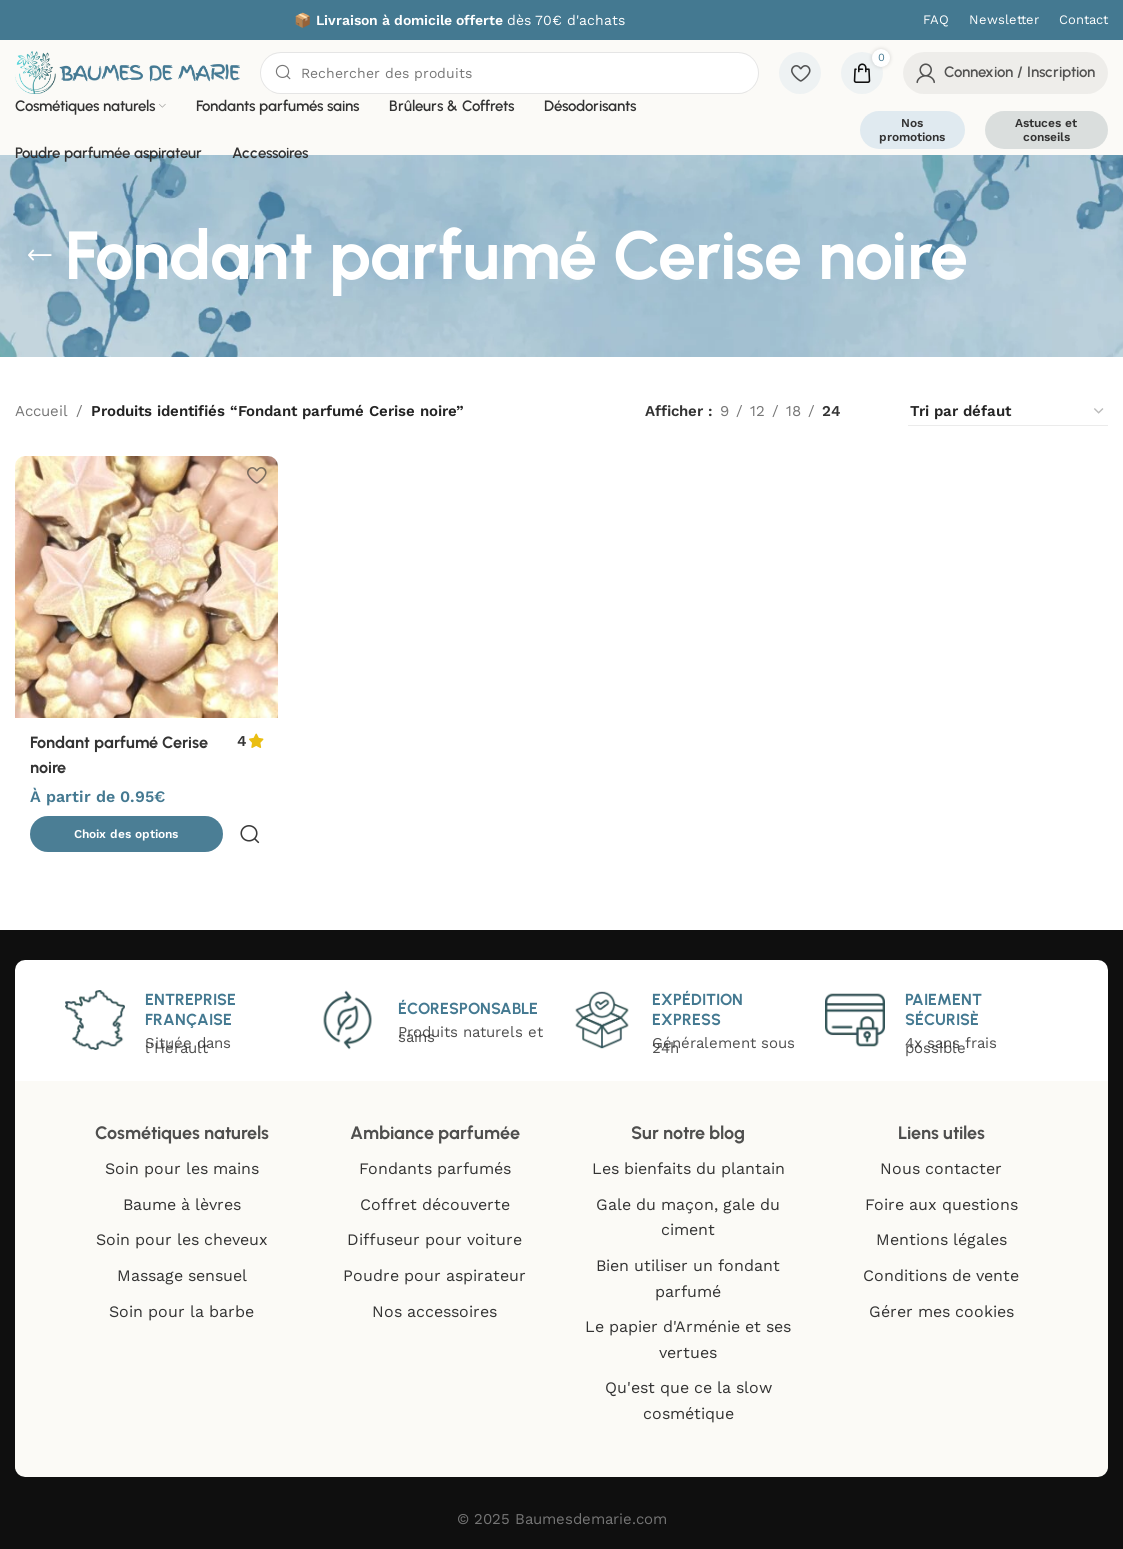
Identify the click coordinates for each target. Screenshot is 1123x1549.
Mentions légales (941, 1239)
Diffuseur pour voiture (434, 1239)
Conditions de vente (941, 1275)
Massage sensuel (182, 1275)
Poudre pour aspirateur (434, 1275)
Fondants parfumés (435, 1168)
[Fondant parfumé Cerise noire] (144, 585)
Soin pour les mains (182, 1168)
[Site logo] (127, 71)
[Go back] (40, 256)
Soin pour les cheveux (182, 1239)
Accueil (41, 411)
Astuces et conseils (1046, 130)
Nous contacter (941, 1168)
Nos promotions (912, 130)
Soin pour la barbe (181, 1311)
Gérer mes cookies (941, 1311)
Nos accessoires (434, 1311)
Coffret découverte (435, 1204)
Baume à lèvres (182, 1204)
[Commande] (1008, 411)
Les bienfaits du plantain (688, 1168)
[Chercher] (509, 73)
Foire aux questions (941, 1204)
